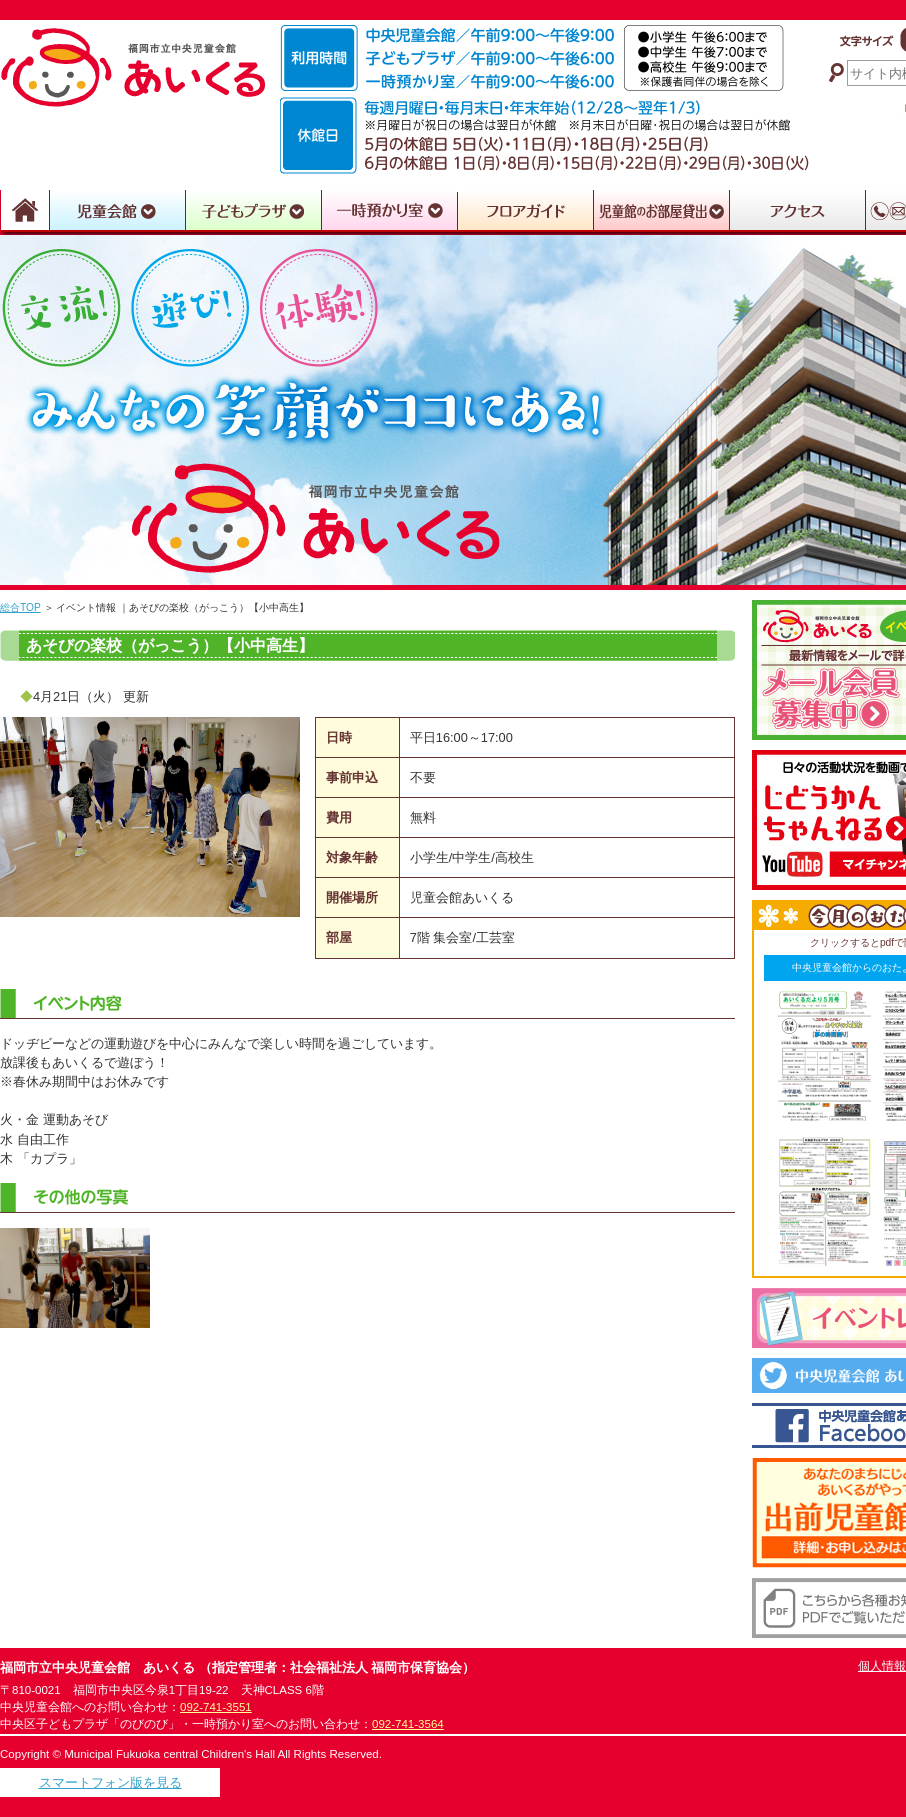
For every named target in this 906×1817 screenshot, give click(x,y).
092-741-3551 (216, 1707)
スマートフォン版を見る (110, 1782)
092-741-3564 (408, 1724)
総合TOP (20, 607)
